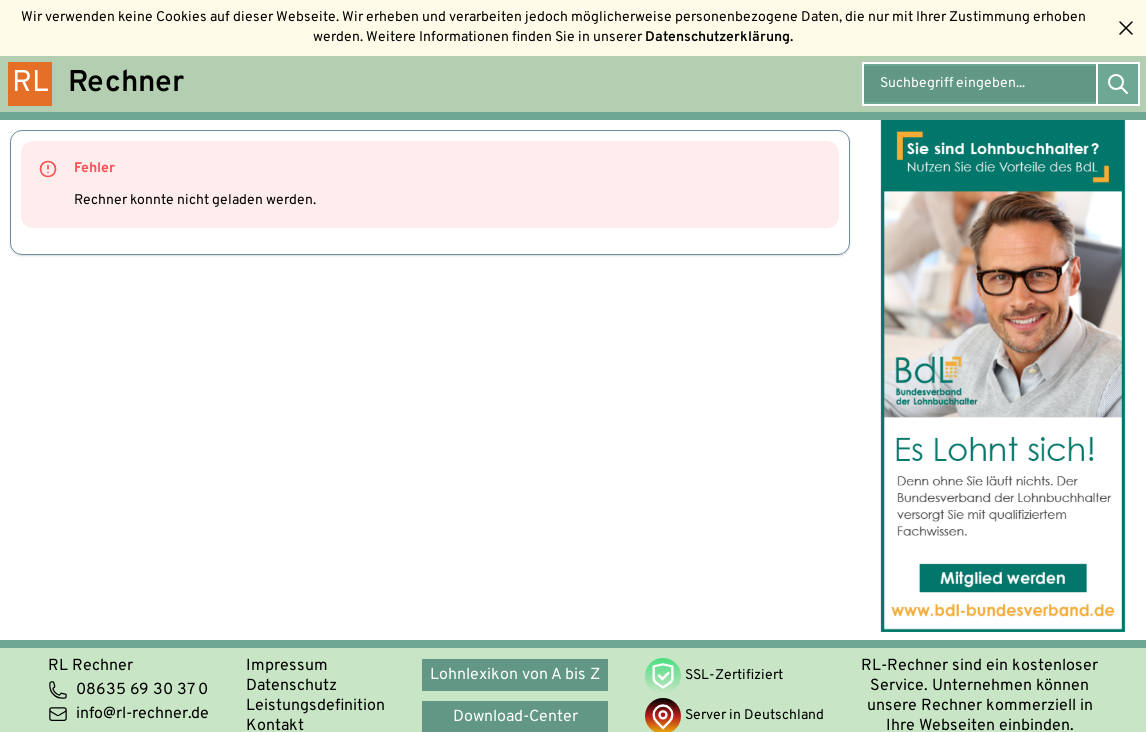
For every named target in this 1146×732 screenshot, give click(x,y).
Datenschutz (291, 686)
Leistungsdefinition (315, 706)
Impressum (287, 666)
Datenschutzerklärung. (719, 37)
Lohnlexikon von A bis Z (515, 675)
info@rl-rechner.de (128, 714)
